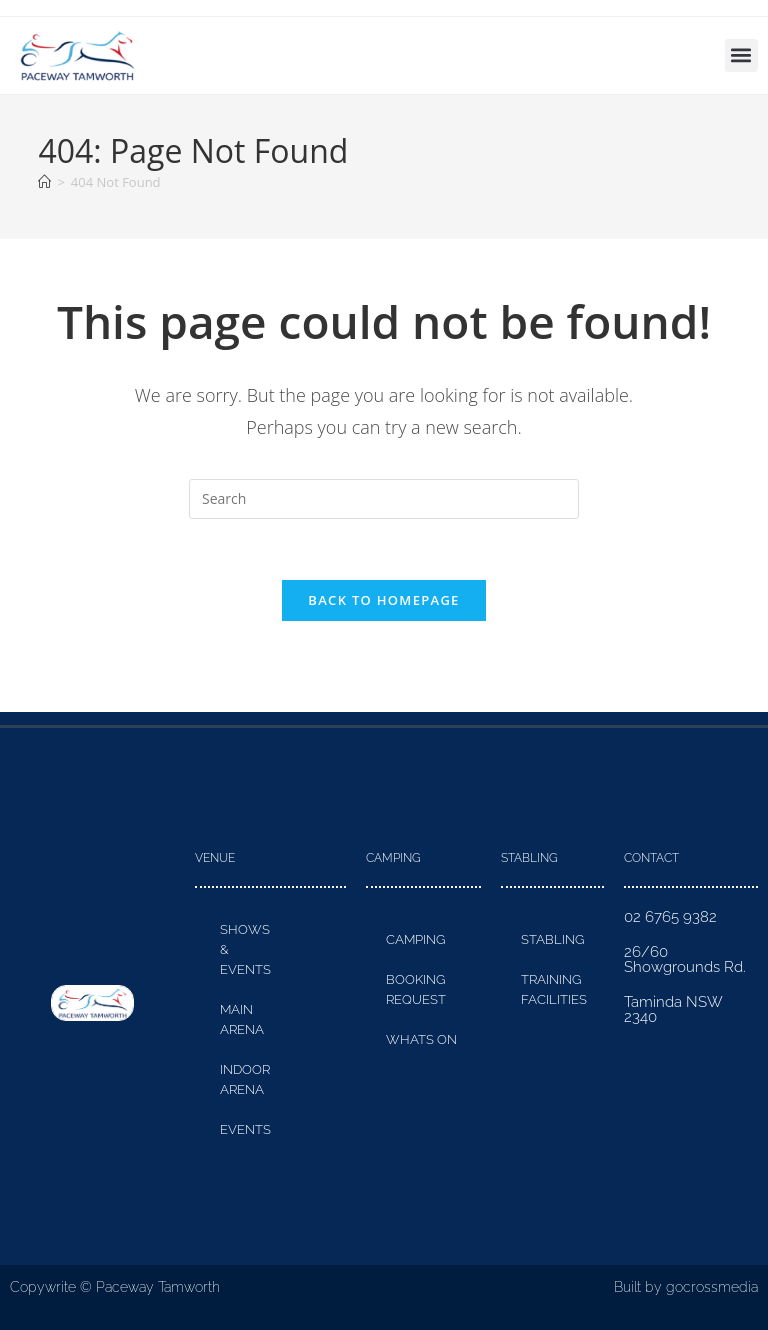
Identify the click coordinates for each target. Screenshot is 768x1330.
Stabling (552, 939)
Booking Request (416, 989)
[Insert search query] (384, 499)
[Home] (44, 182)
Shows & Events (245, 949)
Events (245, 1129)
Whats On (421, 1039)
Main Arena (242, 1019)
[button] (741, 55)
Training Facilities (554, 989)
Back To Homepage (383, 600)
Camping (415, 939)
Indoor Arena (245, 1079)
